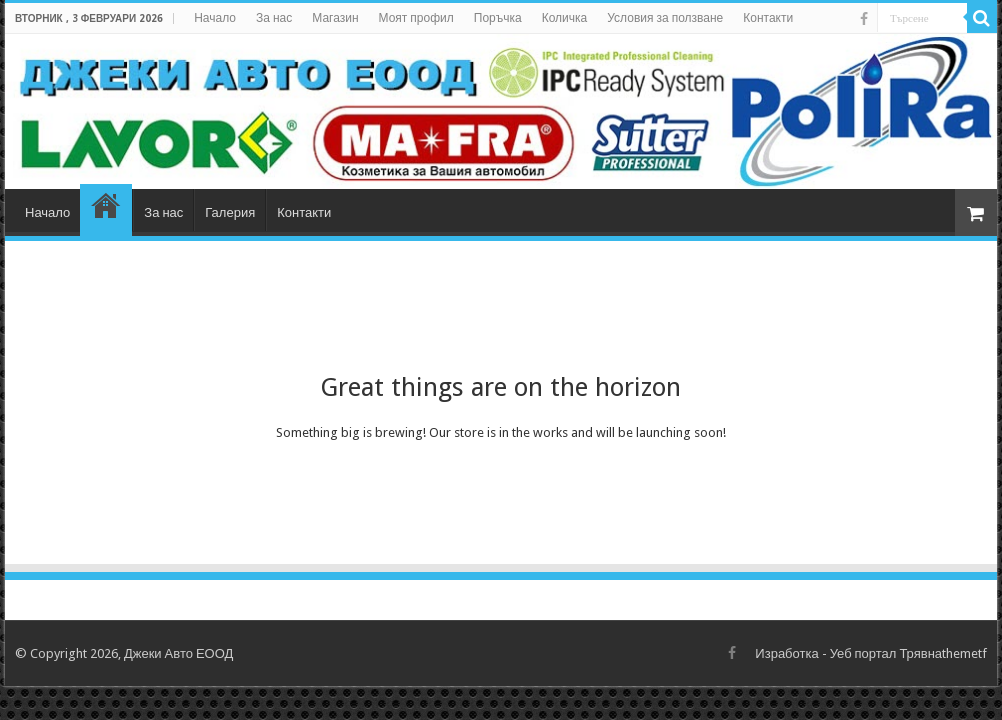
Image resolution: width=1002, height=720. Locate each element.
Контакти (768, 18)
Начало (215, 18)
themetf (964, 653)
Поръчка (498, 18)
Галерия (230, 212)
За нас (274, 18)
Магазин (335, 18)
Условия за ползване (665, 18)
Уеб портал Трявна (886, 653)
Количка (565, 18)
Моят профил (416, 18)
